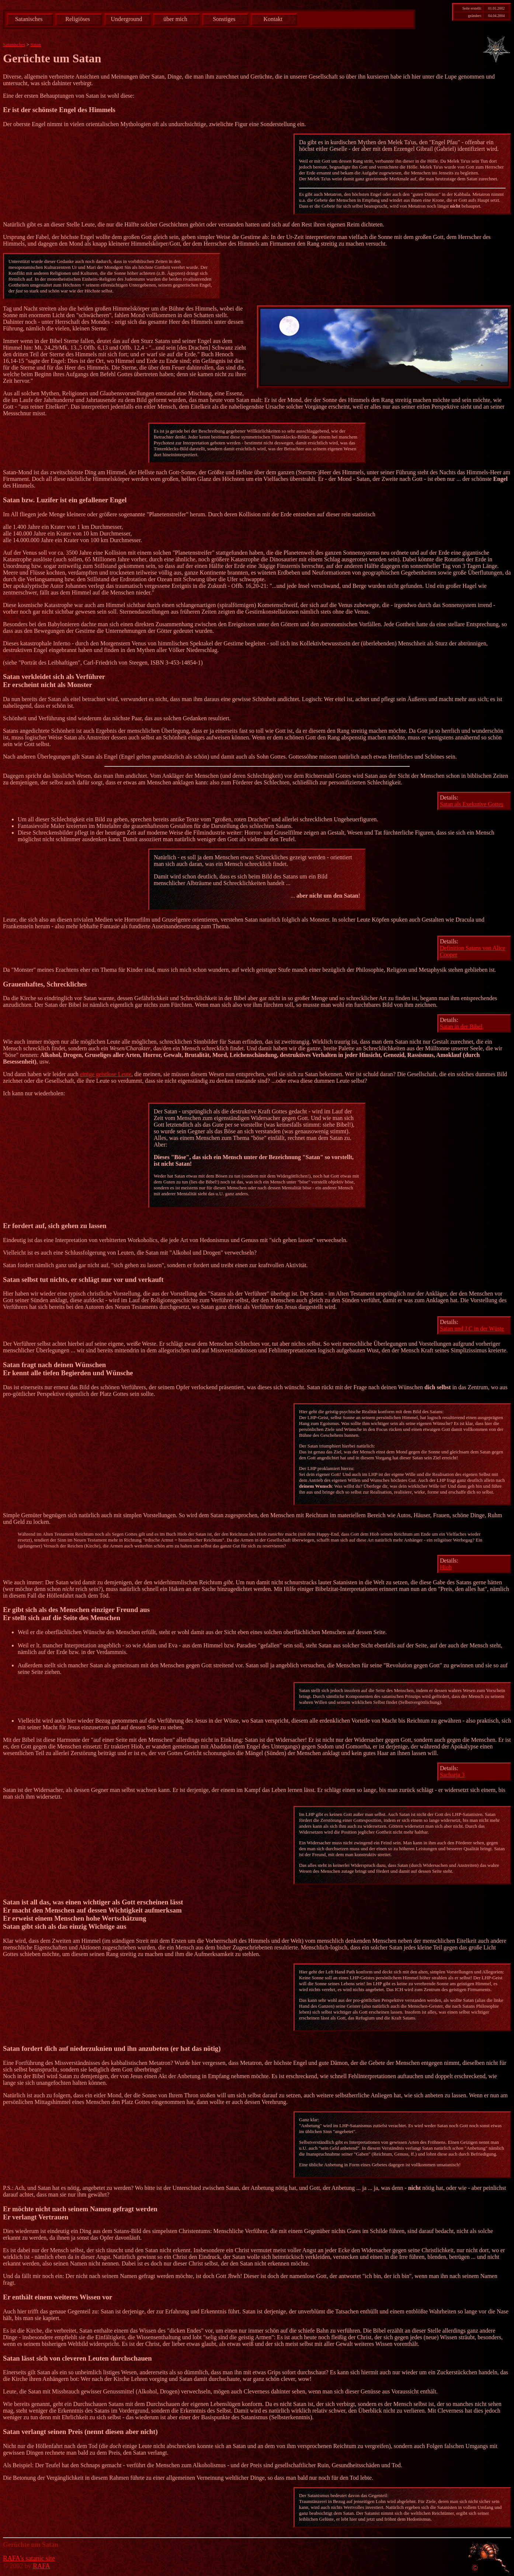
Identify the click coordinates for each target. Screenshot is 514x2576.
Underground (126, 19)
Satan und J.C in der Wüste (472, 1328)
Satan (36, 44)
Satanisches (29, 19)
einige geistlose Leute (106, 1074)
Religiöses (77, 19)
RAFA (41, 2566)
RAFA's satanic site (29, 2558)
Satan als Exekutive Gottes (471, 804)
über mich (175, 19)
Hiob (446, 1567)
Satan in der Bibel (461, 1026)
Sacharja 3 (452, 1775)
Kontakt (272, 19)
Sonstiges (224, 19)
